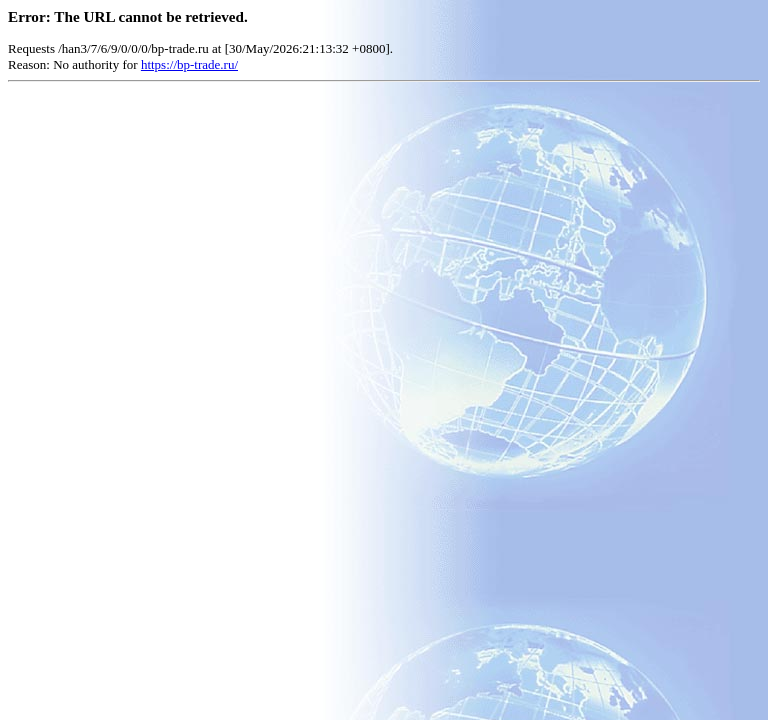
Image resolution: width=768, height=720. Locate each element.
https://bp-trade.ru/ (189, 64)
